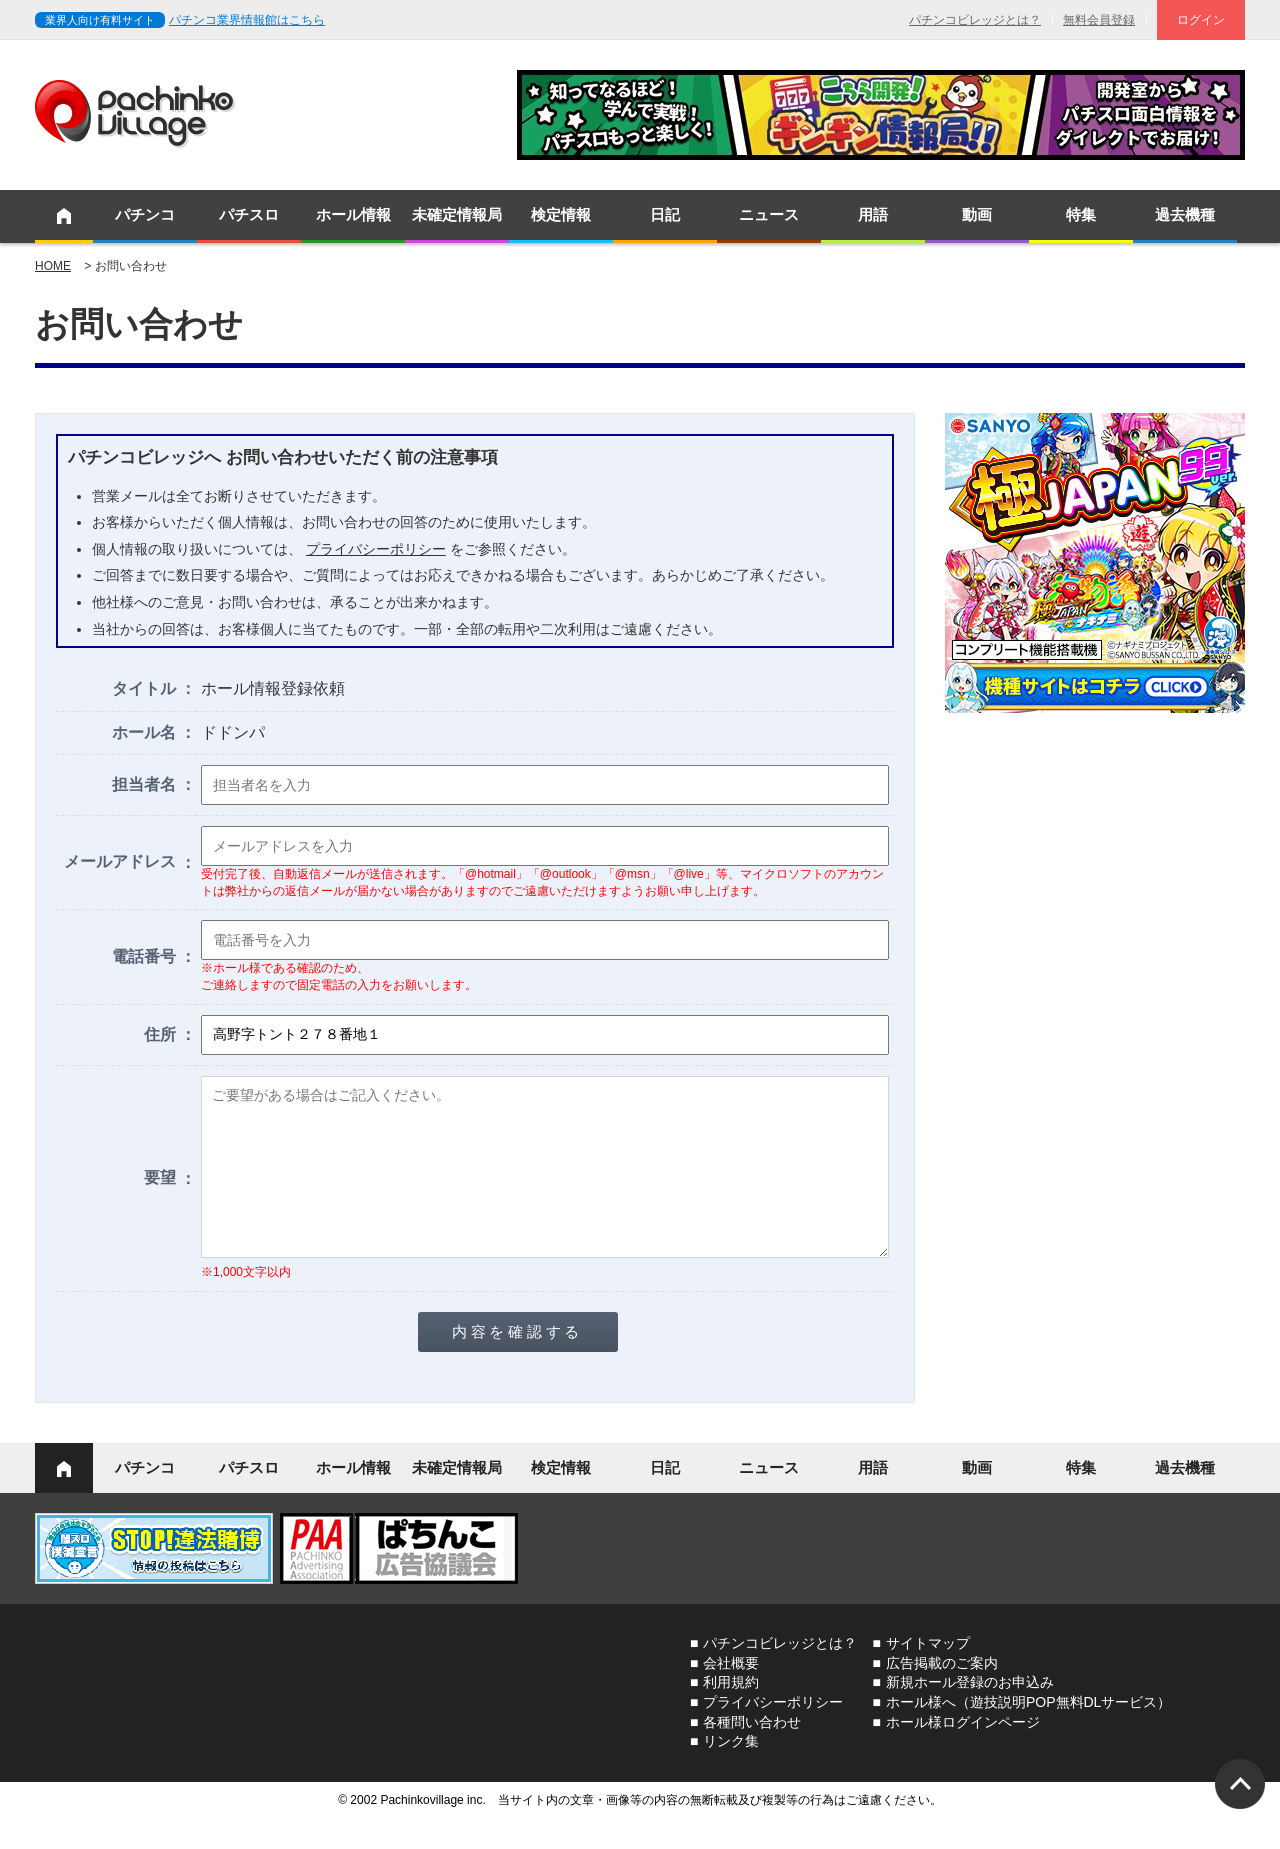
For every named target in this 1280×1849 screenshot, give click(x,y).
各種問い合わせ (752, 1752)
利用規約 (731, 1712)
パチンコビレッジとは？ (975, 20)
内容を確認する (517, 1361)
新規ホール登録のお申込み (970, 1712)
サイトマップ (928, 1673)
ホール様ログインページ (963, 1752)
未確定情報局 (457, 214)
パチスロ (249, 214)
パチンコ (145, 214)
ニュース (769, 214)
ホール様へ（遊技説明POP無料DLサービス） (1028, 1732)
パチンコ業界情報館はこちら (247, 20)
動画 (977, 214)
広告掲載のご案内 (942, 1693)
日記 (665, 214)
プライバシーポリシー (376, 549)
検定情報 (561, 214)
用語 (873, 214)
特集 (1081, 214)
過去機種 (1185, 214)
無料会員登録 (1099, 20)
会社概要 (731, 1693)
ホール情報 (353, 214)
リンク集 (731, 1771)
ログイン (1201, 20)
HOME (53, 266)
